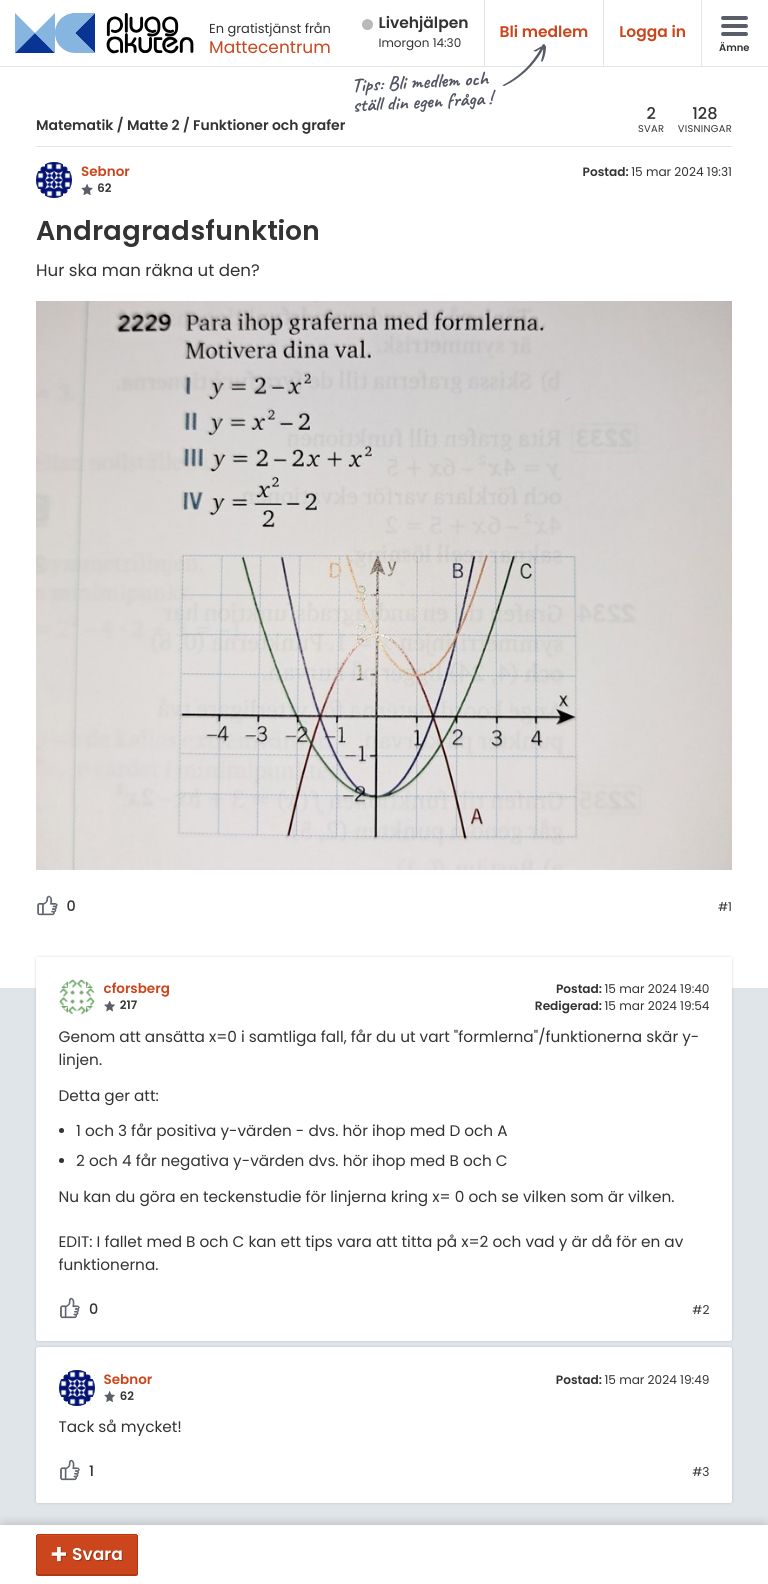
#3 (700, 1473)
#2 (700, 1311)
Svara (97, 1554)
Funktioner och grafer (269, 125)
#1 (725, 908)
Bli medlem (544, 32)
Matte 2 (153, 125)
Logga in (652, 32)
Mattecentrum (270, 47)
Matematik (74, 125)
